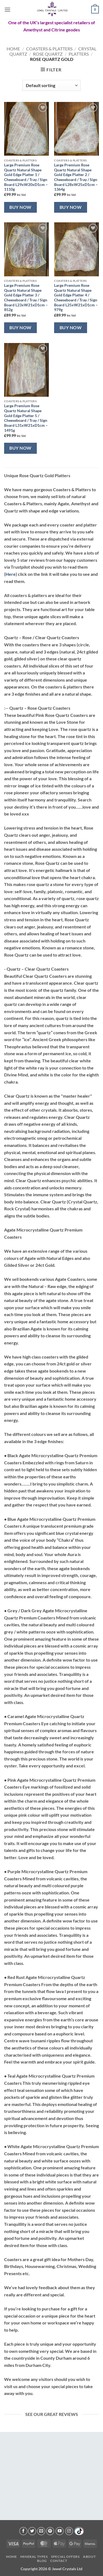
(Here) (10, 574)
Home (13, 48)
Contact (58, 2561)
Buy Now (20, 207)
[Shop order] (51, 85)
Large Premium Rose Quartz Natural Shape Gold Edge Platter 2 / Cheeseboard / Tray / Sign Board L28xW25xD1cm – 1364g (76, 177)
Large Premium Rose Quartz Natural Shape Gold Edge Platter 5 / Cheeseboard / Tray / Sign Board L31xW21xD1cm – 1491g (26, 418)
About (89, 2557)
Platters (79, 53)
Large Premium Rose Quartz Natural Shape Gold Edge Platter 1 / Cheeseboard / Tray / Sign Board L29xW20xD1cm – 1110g (26, 177)
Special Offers (65, 2557)
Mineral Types (34, 2557)
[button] (7, 9)
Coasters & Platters (49, 48)
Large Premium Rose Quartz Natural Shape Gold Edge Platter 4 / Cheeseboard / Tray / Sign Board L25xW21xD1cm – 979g (76, 297)
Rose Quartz (48, 53)
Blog (42, 2561)
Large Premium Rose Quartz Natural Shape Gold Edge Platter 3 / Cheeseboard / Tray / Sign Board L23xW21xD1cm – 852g (26, 297)
